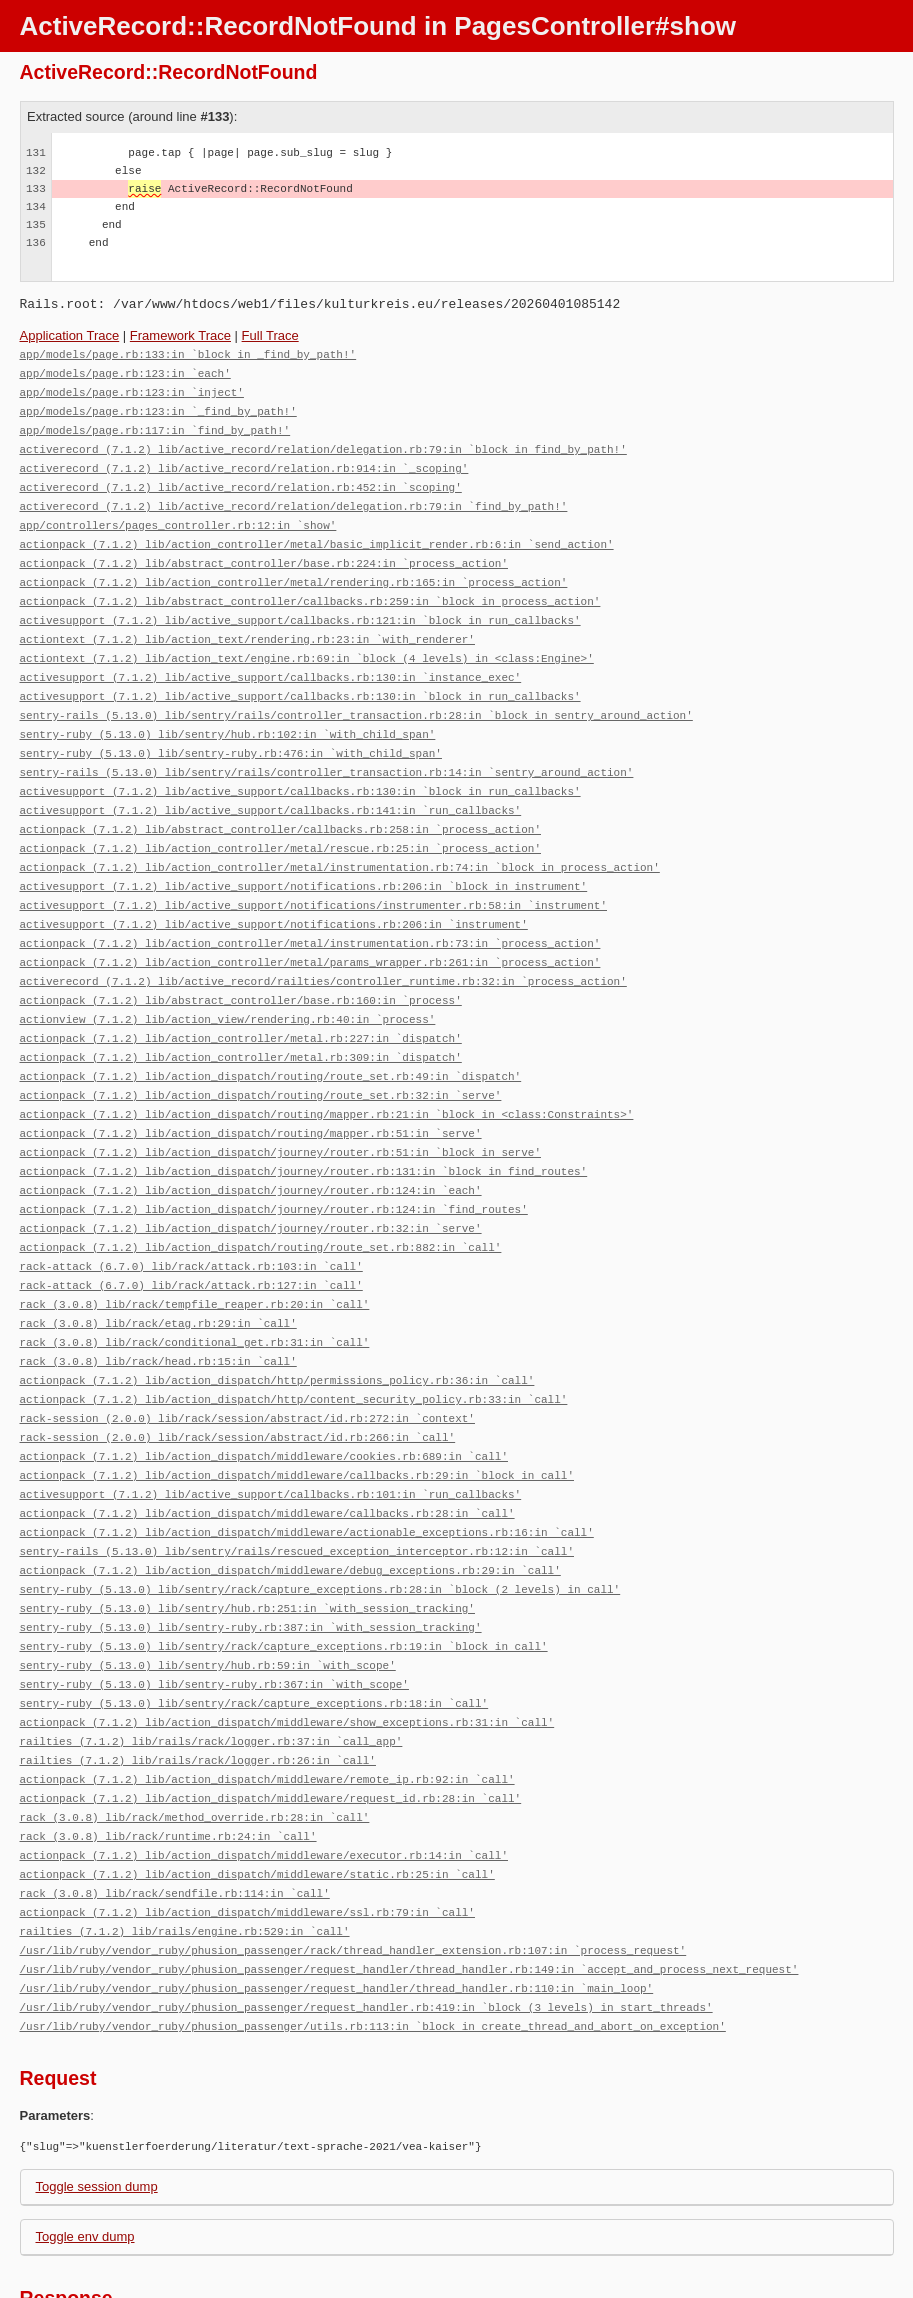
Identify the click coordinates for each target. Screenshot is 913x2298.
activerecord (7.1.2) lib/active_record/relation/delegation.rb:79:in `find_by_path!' (294, 497)
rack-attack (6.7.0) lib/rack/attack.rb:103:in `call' (191, 1217)
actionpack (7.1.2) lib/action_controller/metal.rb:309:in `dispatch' (241, 1019)
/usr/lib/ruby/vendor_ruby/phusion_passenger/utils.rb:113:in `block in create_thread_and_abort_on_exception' (373, 1937)
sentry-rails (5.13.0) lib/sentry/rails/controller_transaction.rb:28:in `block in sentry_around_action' (356, 695)
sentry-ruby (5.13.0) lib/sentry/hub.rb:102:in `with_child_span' (228, 713)
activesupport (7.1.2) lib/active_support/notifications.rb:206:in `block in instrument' (304, 857)
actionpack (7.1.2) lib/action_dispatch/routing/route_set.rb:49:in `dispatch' (271, 1037)
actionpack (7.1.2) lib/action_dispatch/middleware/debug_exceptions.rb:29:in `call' (290, 1505)
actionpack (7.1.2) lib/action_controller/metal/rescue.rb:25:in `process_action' (280, 821)
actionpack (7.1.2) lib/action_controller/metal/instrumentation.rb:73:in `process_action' (310, 911)
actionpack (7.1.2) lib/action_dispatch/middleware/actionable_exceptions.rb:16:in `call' (307, 1469)
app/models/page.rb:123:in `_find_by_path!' (158, 407)
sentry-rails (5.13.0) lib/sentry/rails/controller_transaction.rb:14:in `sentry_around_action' (327, 749)
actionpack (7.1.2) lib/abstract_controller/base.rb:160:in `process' (241, 965)
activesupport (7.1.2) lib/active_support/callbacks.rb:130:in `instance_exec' (271, 659)
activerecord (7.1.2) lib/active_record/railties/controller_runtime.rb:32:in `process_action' (323, 947)
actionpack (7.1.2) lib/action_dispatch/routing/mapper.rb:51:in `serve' (251, 1091)
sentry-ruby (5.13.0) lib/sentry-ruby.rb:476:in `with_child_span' (231, 731)
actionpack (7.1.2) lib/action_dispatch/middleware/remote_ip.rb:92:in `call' (267, 1703)
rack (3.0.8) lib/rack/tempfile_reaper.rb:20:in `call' (195, 1253)
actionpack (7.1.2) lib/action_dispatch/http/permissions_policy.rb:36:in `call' (277, 1325)
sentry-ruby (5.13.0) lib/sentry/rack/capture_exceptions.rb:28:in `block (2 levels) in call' (320, 1523)
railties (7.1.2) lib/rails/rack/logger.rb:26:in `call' (198, 1685)
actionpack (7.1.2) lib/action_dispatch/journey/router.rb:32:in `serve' (251, 1181)
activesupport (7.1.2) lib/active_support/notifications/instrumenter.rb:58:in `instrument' (313, 875)
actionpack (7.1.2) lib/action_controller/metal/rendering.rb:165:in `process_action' (294, 569)
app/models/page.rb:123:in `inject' (132, 389)
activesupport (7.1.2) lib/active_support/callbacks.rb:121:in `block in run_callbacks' (300, 605)
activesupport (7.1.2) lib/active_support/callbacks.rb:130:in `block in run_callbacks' (300, 677)
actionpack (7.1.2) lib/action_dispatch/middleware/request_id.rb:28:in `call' (271, 1721)
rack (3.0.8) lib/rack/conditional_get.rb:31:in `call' (195, 1289)
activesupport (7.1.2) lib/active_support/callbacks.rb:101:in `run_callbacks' (271, 1433)
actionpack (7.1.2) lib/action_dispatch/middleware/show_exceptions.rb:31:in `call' (287, 1649)
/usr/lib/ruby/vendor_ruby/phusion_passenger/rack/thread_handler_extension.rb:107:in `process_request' (353, 1865)
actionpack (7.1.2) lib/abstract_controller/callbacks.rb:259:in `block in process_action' (310, 587)
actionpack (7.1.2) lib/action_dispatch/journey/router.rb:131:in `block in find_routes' (304, 1127)
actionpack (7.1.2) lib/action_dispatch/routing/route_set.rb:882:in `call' (261, 1199)
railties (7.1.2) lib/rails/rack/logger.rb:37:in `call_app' (211, 1667)
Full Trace (270, 335)
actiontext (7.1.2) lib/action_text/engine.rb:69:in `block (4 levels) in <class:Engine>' (307, 641)
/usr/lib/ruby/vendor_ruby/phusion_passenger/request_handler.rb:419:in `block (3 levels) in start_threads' (366, 1919)
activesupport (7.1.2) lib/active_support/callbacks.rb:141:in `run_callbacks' (271, 785)
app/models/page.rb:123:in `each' (125, 371)
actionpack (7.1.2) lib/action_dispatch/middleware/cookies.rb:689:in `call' (264, 1397)
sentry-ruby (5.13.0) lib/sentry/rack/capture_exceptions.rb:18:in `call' (254, 1631)
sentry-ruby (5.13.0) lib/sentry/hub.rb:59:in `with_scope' (208, 1595)
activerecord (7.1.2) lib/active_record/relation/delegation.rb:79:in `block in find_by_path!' (323, 443)
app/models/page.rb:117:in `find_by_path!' (155, 425)
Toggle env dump (85, 2147)
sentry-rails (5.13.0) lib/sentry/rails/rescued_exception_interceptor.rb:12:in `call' (297, 1487)
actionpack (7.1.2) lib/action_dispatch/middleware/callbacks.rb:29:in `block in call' (297, 1415)
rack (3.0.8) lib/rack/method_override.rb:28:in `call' (195, 1739)
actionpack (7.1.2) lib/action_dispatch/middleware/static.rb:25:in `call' (257, 1793)
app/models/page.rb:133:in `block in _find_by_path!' (188, 353)
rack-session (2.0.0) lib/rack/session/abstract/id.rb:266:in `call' (238, 1379)
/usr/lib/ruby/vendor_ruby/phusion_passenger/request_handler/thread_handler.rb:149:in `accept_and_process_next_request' (409, 1883)
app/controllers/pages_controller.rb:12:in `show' (178, 515)
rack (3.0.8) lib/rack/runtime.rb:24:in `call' (168, 1757)
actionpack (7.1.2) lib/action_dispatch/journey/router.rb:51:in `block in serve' (280, 1109)
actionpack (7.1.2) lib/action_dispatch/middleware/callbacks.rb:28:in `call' (267, 1451)
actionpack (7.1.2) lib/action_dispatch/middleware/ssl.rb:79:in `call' (247, 1829)
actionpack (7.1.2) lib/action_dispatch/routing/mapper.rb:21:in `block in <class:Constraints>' (327, 1073)
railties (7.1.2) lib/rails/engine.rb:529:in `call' (185, 1847)
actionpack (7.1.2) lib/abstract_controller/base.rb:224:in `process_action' (264, 551)
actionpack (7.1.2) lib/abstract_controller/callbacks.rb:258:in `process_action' (280, 803)
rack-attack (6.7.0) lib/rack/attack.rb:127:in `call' (191, 1235)
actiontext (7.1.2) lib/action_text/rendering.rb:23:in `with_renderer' (247, 623)
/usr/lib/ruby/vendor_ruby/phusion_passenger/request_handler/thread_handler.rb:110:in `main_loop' (337, 1901)
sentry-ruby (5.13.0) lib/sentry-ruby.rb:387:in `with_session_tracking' (251, 1559)
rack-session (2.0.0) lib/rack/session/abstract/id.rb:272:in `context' (247, 1361)
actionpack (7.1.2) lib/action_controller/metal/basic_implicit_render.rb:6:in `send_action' (317, 533)
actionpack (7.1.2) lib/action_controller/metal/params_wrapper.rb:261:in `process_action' (310, 929)
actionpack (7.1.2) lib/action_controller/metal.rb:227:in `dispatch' (241, 1001)
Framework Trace (180, 335)
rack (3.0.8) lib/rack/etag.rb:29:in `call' (158, 1271)
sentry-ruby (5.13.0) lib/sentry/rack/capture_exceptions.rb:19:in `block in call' (284, 1577)
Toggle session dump (97, 2097)
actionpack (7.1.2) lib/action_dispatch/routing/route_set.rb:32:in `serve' (261, 1055)
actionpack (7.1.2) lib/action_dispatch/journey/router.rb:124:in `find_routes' (274, 1163)
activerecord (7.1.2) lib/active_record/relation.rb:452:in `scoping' (241, 479)
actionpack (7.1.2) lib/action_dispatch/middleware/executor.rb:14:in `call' (264, 1775)
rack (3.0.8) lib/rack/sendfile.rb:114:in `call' (175, 1811)
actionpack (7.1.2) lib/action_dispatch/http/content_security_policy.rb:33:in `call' (294, 1343)
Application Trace (70, 335)
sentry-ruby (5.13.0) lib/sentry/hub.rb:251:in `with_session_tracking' (247, 1541)
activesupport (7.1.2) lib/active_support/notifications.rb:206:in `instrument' (274, 893)
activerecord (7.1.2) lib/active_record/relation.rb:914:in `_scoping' (244, 461)
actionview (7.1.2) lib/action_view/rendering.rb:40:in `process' (228, 983)
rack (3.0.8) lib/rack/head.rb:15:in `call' (158, 1307)
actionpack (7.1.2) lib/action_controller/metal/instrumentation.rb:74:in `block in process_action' (340, 839)
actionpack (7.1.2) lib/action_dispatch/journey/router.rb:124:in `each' (251, 1145)
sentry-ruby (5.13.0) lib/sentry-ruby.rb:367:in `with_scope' (214, 1613)
